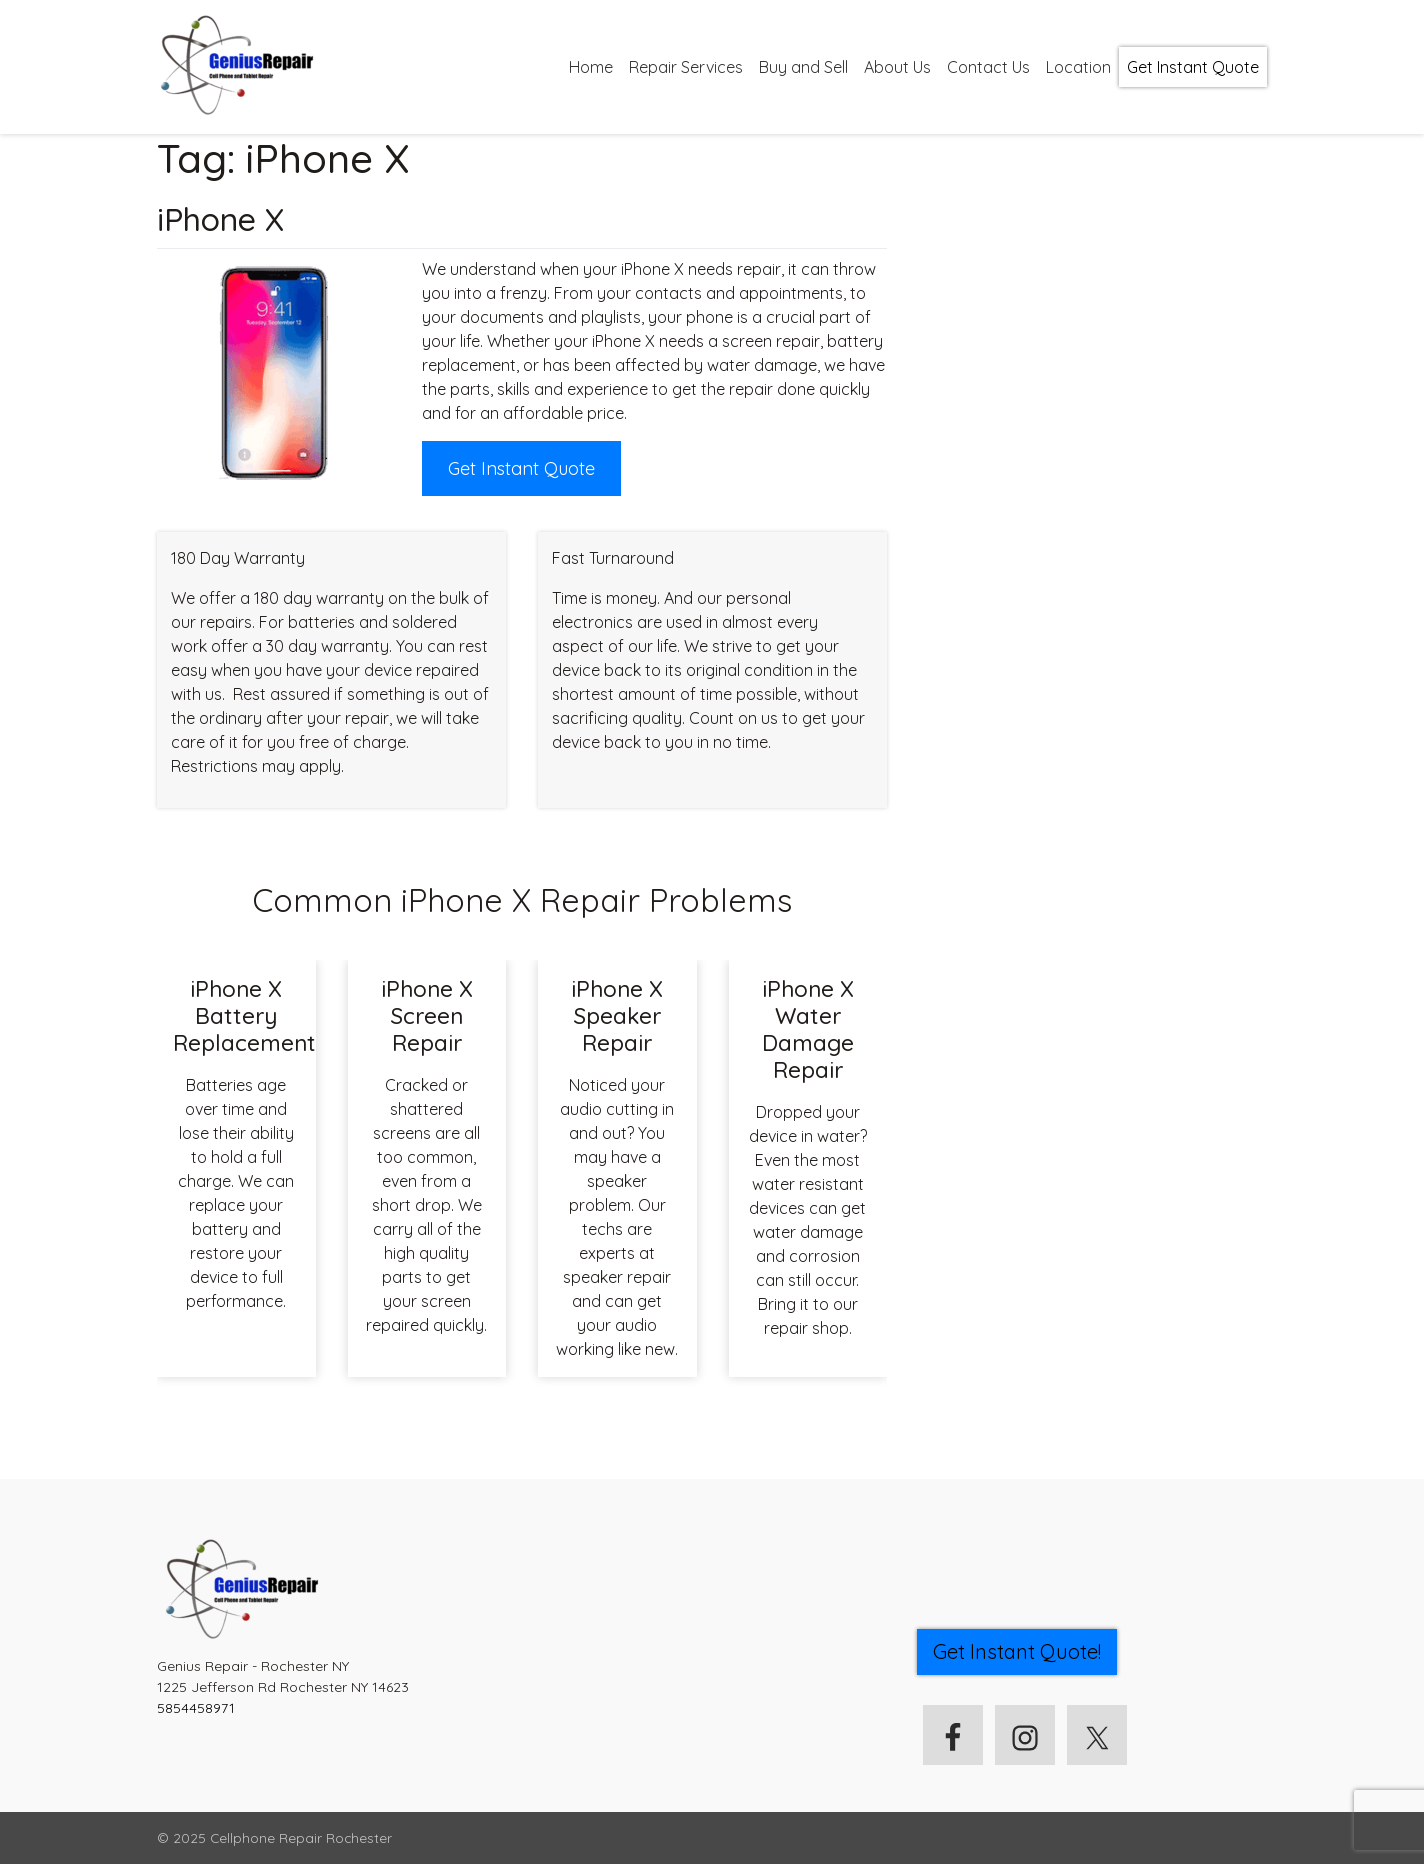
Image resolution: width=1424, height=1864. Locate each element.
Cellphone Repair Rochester (301, 1837)
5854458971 (196, 1708)
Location (1078, 67)
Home (591, 67)
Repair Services (686, 67)
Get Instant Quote (1193, 67)
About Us (897, 67)
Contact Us (988, 67)
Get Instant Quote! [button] (1017, 1651)
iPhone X (220, 219)
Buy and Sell (803, 67)
